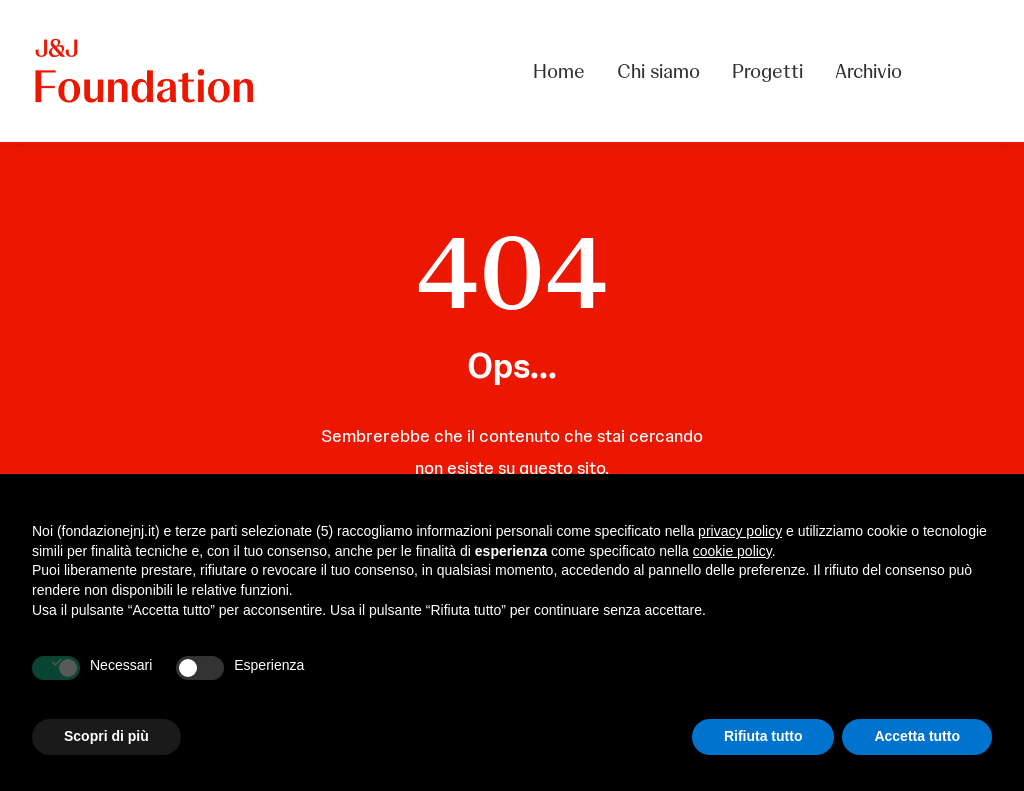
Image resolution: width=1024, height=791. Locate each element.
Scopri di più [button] (106, 736)
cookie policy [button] (732, 551)
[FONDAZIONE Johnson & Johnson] (145, 71)
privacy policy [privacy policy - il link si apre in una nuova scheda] (740, 531)
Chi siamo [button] (658, 71)
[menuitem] (566, 71)
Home (559, 71)
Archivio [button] (868, 71)
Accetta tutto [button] (917, 736)
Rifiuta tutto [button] (763, 736)
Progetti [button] (767, 71)
